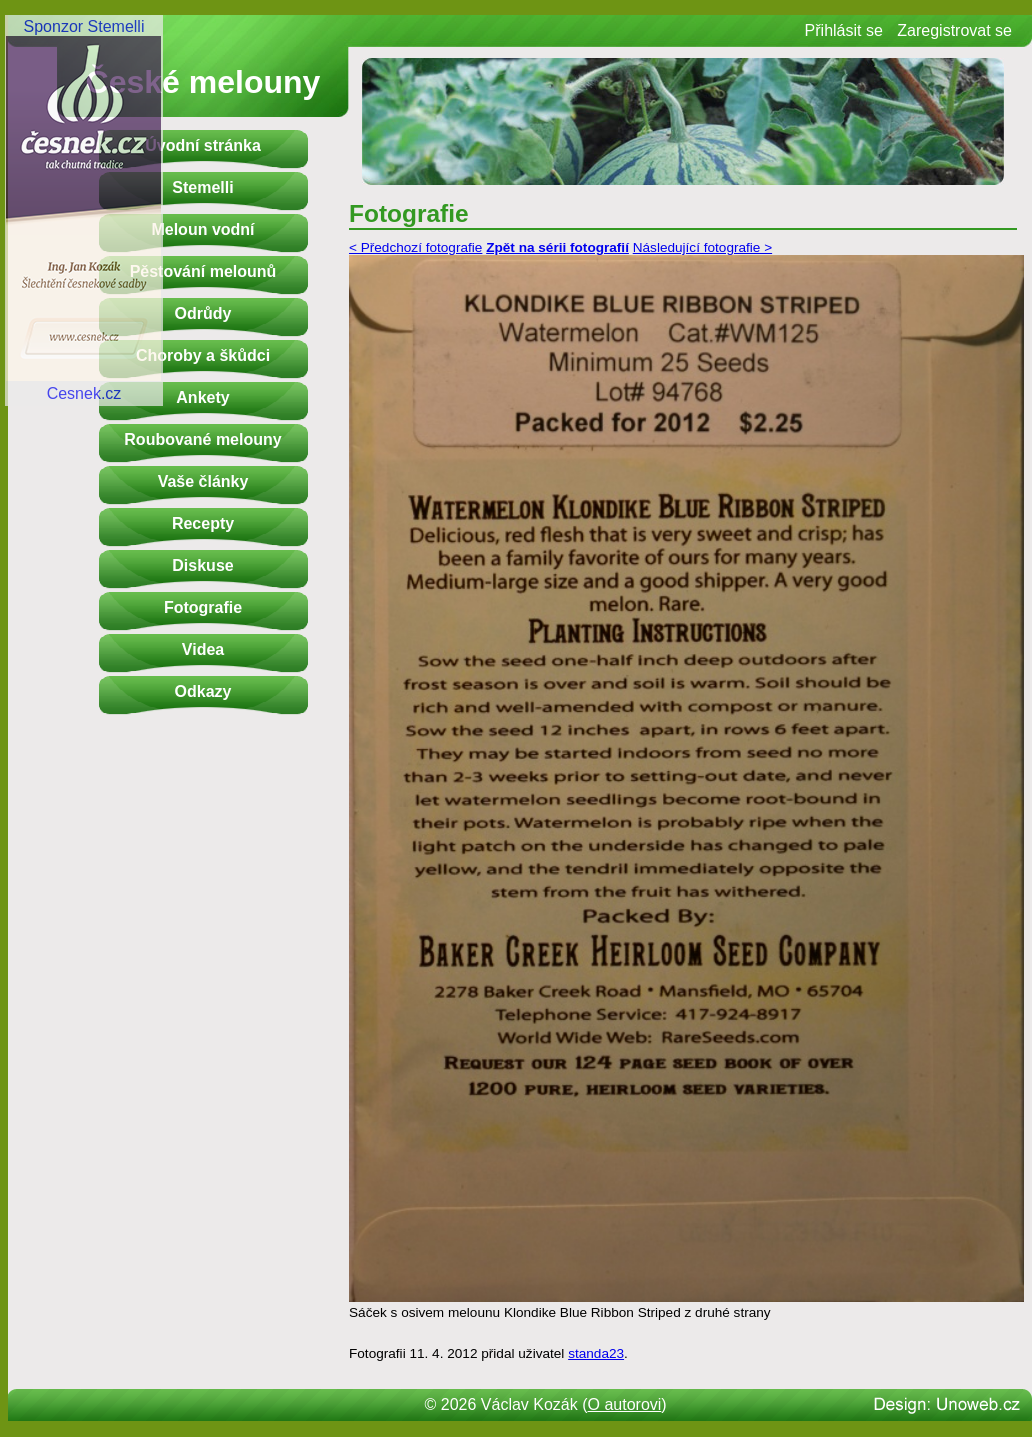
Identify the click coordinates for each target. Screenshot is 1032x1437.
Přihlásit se (844, 30)
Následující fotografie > (702, 247)
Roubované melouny (202, 439)
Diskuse (202, 565)
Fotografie (203, 607)
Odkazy (203, 691)
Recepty (203, 523)
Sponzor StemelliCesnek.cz (84, 210)
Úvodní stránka (203, 145)
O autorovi (625, 1404)
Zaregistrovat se (954, 30)
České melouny (203, 82)
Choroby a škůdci (203, 355)
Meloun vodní (202, 229)
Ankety (202, 397)
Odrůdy (203, 313)
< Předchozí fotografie (415, 247)
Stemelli (202, 187)
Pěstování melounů (203, 271)
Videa (203, 649)
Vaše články (203, 481)
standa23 (596, 1353)
